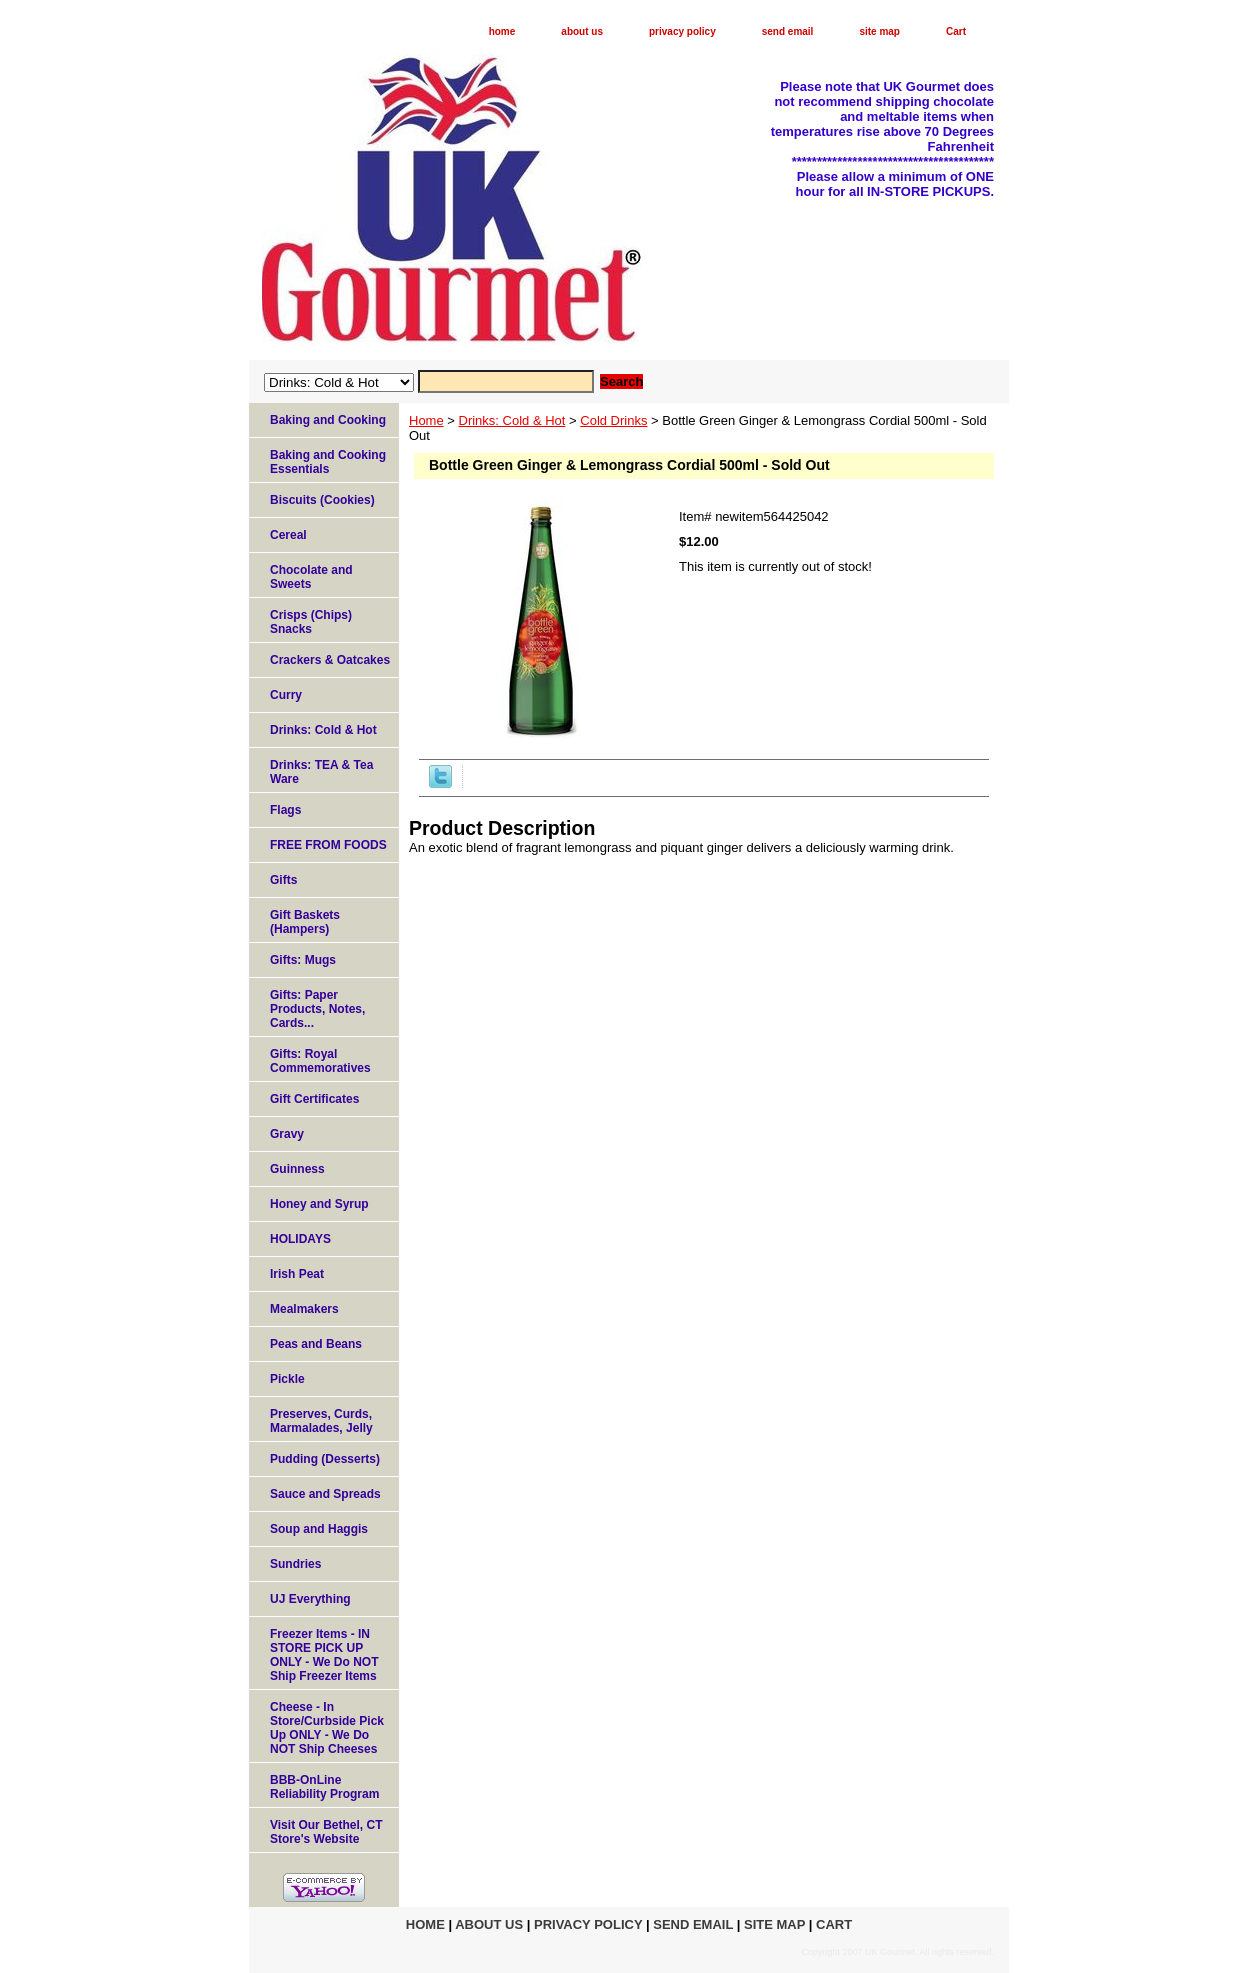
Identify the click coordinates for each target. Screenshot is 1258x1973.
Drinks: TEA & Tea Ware (321, 772)
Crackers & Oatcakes (330, 660)
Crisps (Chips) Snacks (311, 622)
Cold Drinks (613, 420)
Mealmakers (304, 1309)
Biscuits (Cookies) (322, 500)
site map (879, 31)
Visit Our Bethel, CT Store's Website (326, 1832)
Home (426, 420)
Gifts (283, 880)
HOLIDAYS (300, 1239)
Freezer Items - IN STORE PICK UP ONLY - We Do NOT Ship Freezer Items (324, 1655)
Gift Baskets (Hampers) (305, 922)
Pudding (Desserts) (325, 1459)
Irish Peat (297, 1274)
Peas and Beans (316, 1344)
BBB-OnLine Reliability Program (324, 1787)
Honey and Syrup (319, 1204)
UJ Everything (310, 1599)
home (502, 31)
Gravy (287, 1134)
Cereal (288, 535)
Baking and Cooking (328, 420)
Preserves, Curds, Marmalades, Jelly (321, 1421)
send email (788, 31)
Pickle (287, 1379)
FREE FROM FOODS (328, 845)
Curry (286, 695)
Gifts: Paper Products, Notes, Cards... (317, 1009)
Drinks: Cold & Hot (512, 420)
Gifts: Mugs (303, 960)
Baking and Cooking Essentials (328, 462)
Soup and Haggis (319, 1529)
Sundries (295, 1564)
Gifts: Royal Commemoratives (320, 1061)
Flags (285, 810)
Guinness (297, 1169)
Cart (956, 31)
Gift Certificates (314, 1099)
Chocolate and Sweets (311, 577)
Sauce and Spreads (325, 1494)
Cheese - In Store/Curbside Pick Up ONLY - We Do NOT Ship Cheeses (327, 1728)
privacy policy (682, 31)
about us (582, 31)
